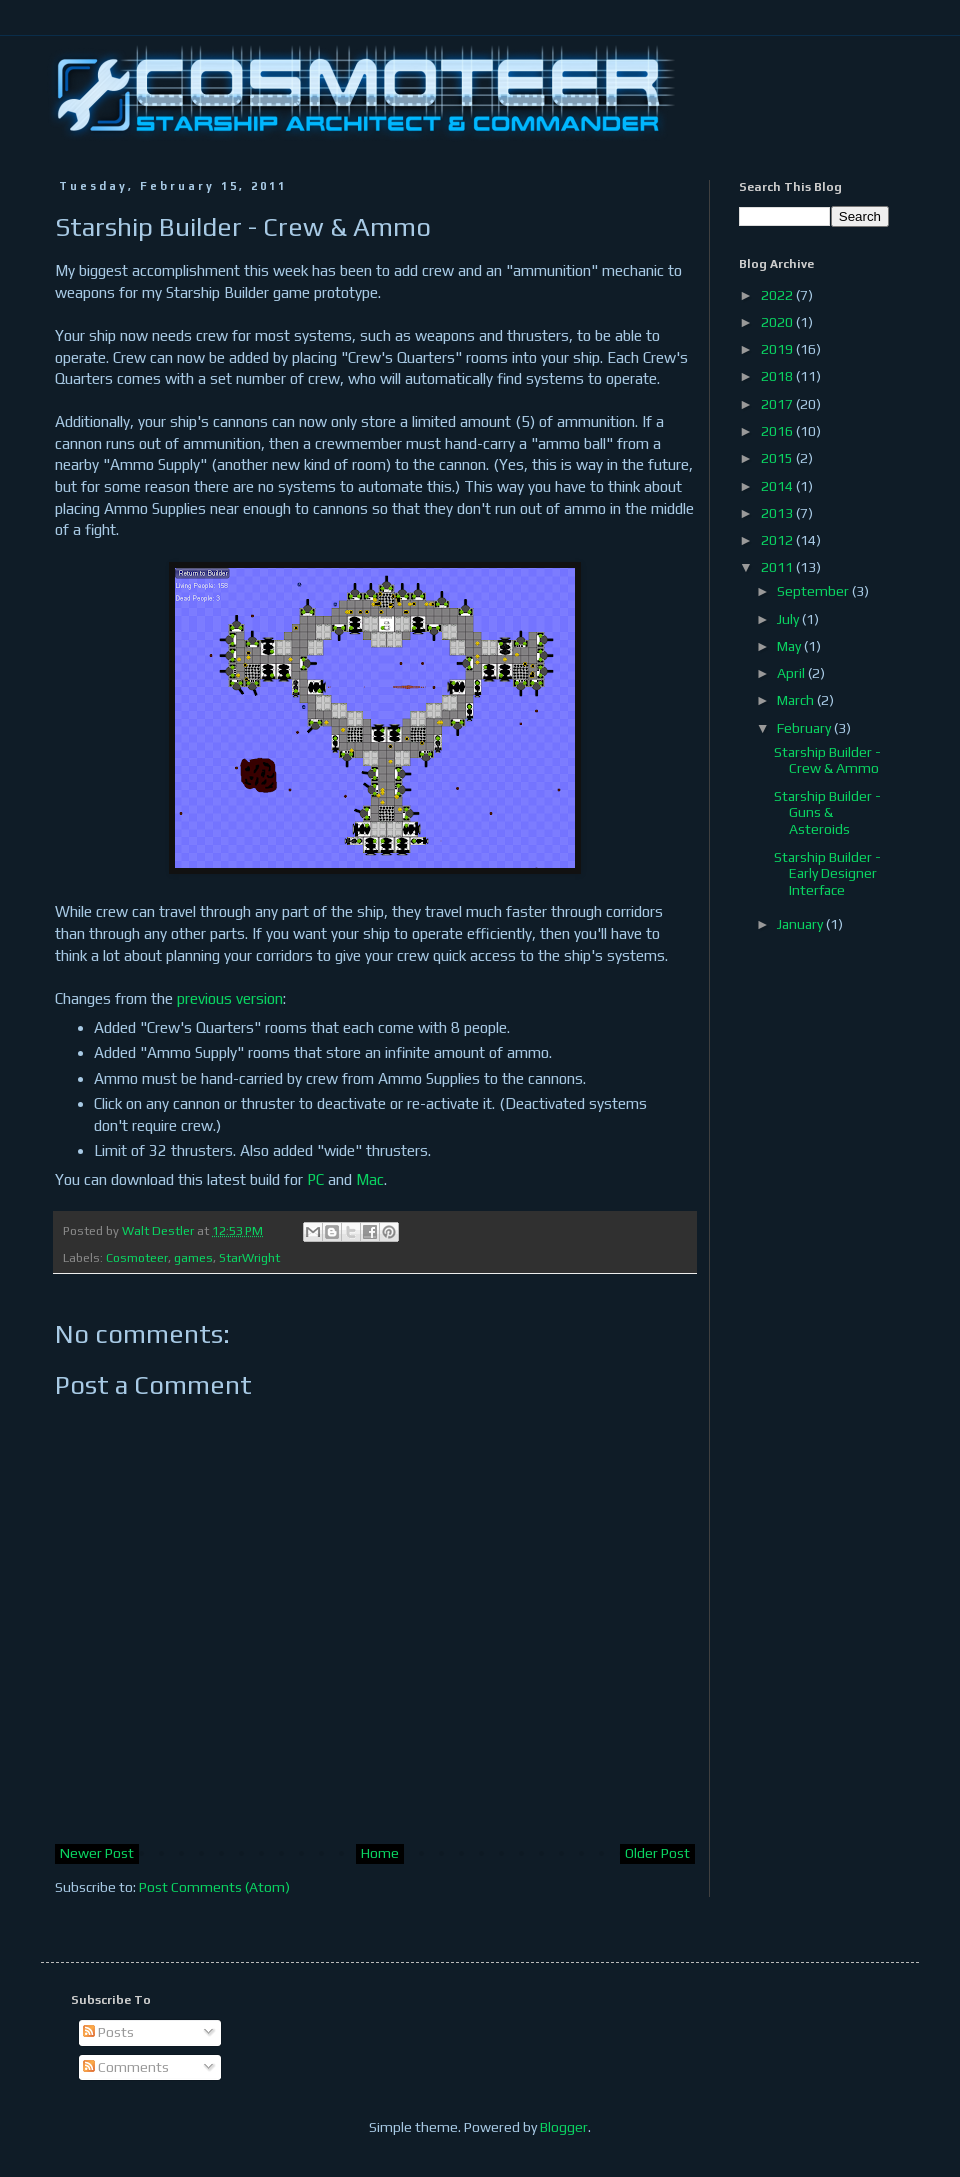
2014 (778, 486)
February (805, 728)
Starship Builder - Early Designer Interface (827, 874)
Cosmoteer (137, 1257)
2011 (778, 567)
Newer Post (97, 1853)
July (789, 619)
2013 (778, 513)
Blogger (564, 2127)
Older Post (657, 1853)
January (801, 924)
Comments (126, 2067)
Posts (108, 2032)
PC (315, 1179)
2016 (778, 431)
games (193, 1257)
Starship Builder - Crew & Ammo (827, 760)
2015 (778, 458)
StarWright (249, 1257)
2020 (778, 322)
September (814, 591)
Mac (370, 1179)
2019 (778, 349)
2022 (778, 295)
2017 (778, 404)
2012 (778, 540)
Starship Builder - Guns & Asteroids (827, 813)
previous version (230, 998)
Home (380, 1853)
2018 (778, 376)
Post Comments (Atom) (214, 1887)
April (792, 673)
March (797, 700)
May (790, 646)
